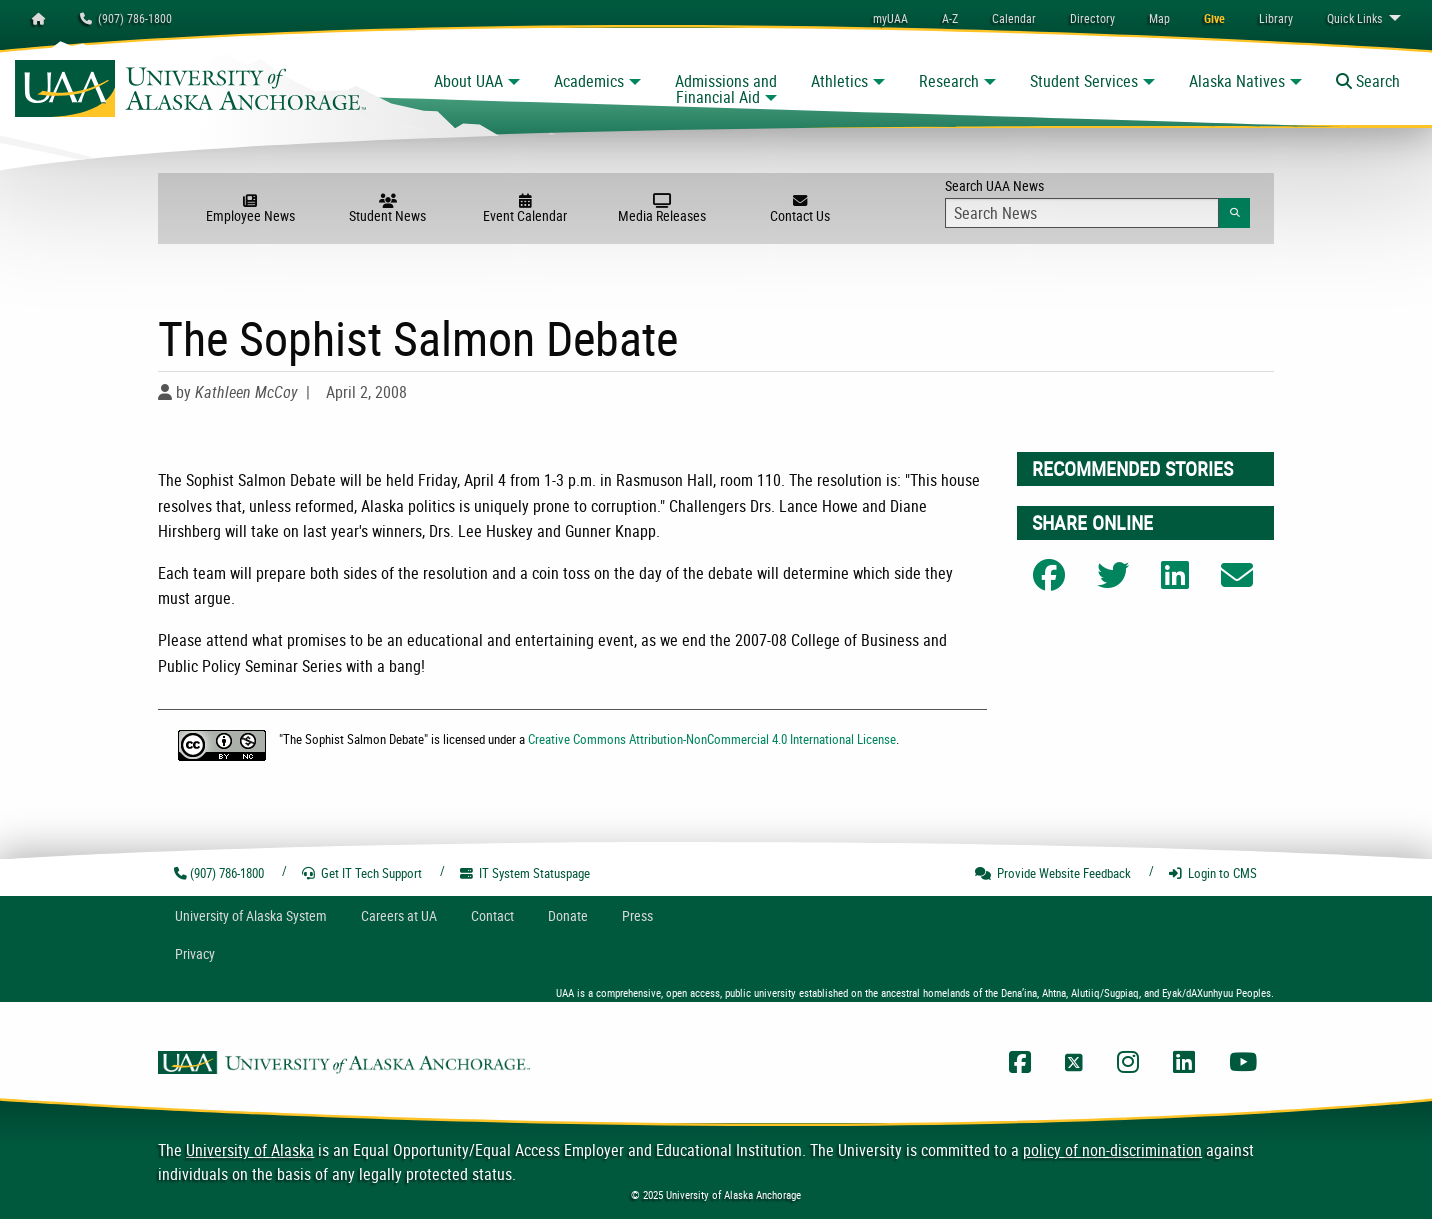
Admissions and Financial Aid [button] (726, 89)
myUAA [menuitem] (890, 18)
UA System (251, 915)
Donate (568, 915)
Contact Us (799, 209)
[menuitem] (1014, 18)
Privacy (195, 953)
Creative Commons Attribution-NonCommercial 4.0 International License (712, 739)
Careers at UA (399, 915)
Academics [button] (589, 81)
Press (637, 915)
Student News (387, 209)
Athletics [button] (839, 81)
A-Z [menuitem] (950, 18)
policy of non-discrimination (1112, 1150)
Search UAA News (1097, 202)
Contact (492, 915)
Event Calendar (524, 209)
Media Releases (662, 209)
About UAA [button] (468, 81)
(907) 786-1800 (126, 18)
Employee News (250, 209)
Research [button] (949, 81)
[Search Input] (1082, 213)
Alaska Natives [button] (1237, 81)
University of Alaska (250, 1150)
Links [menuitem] (1354, 18)
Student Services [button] (1084, 81)
